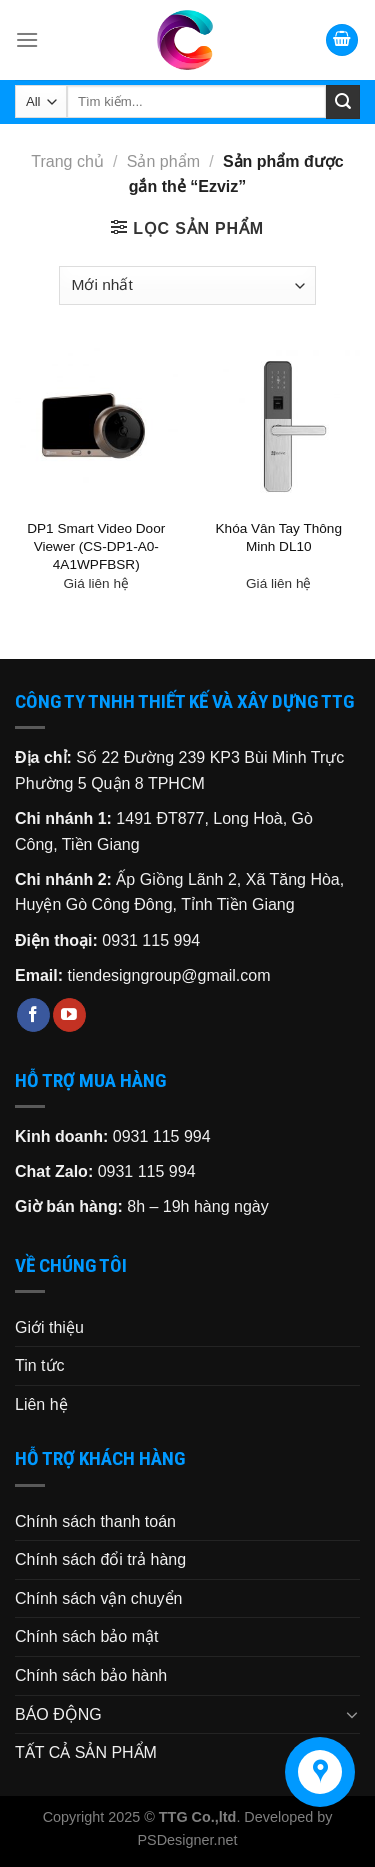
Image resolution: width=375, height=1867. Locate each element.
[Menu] (27, 39)
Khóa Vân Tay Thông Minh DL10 (279, 537)
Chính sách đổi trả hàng (100, 1559)
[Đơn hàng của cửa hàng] (187, 285)
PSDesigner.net (188, 1840)
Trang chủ (67, 161)
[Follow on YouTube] (69, 1015)
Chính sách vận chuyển (98, 1598)
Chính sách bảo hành (91, 1675)
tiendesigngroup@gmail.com (168, 975)
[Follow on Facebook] (33, 1015)
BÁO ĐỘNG (58, 1714)
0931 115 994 (151, 940)
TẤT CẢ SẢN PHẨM (86, 1752)
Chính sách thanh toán (95, 1521)
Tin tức (40, 1365)
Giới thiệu (49, 1327)
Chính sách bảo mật (86, 1636)
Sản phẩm (163, 161)
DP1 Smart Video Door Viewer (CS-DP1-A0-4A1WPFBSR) (96, 546)
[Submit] (343, 102)
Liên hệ (41, 1404)
